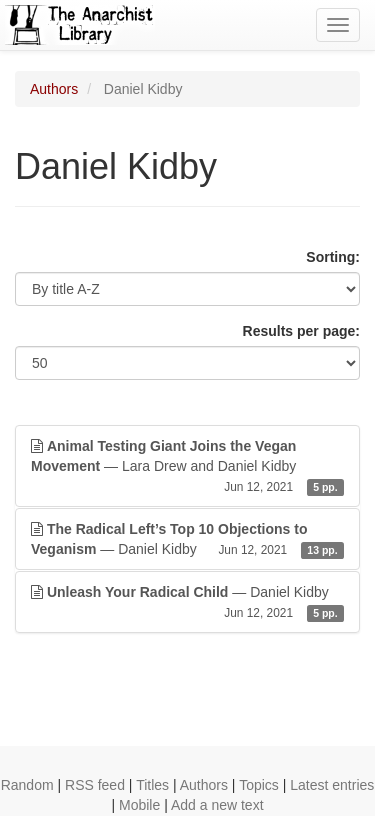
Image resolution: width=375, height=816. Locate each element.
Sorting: (333, 257)
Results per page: (301, 331)
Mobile (139, 805)
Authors (54, 89)
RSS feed (95, 785)
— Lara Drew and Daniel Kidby (187, 467)
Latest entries (332, 785)
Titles (152, 785)
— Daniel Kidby (187, 540)
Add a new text (217, 805)
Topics (259, 785)
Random (27, 785)
